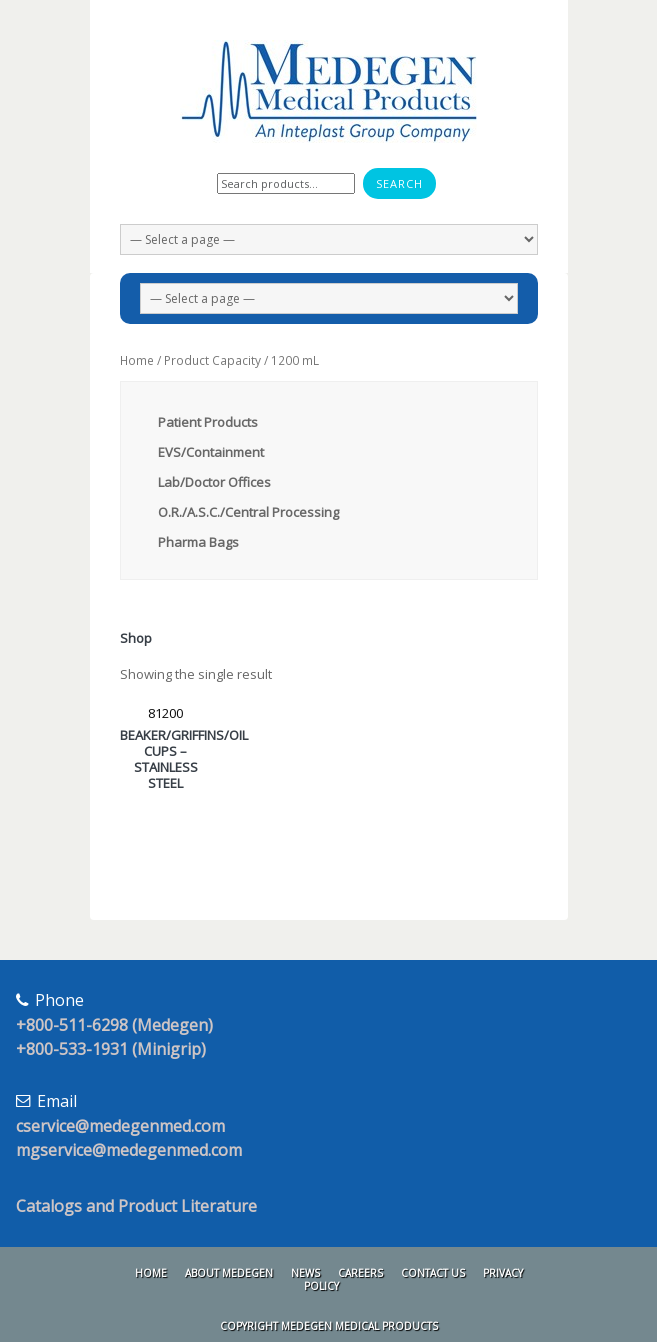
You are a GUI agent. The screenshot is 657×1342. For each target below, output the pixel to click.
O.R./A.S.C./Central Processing (248, 512)
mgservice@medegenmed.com (129, 1150)
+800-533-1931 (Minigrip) (111, 1049)
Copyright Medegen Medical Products (329, 1326)
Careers (360, 1273)
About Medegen (229, 1273)
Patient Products (208, 422)
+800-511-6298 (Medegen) (114, 1025)
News (305, 1273)
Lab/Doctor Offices (214, 482)
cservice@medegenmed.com (120, 1126)
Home (137, 360)
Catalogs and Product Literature (136, 1206)
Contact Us (433, 1273)
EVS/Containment (211, 452)
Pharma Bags (198, 542)
